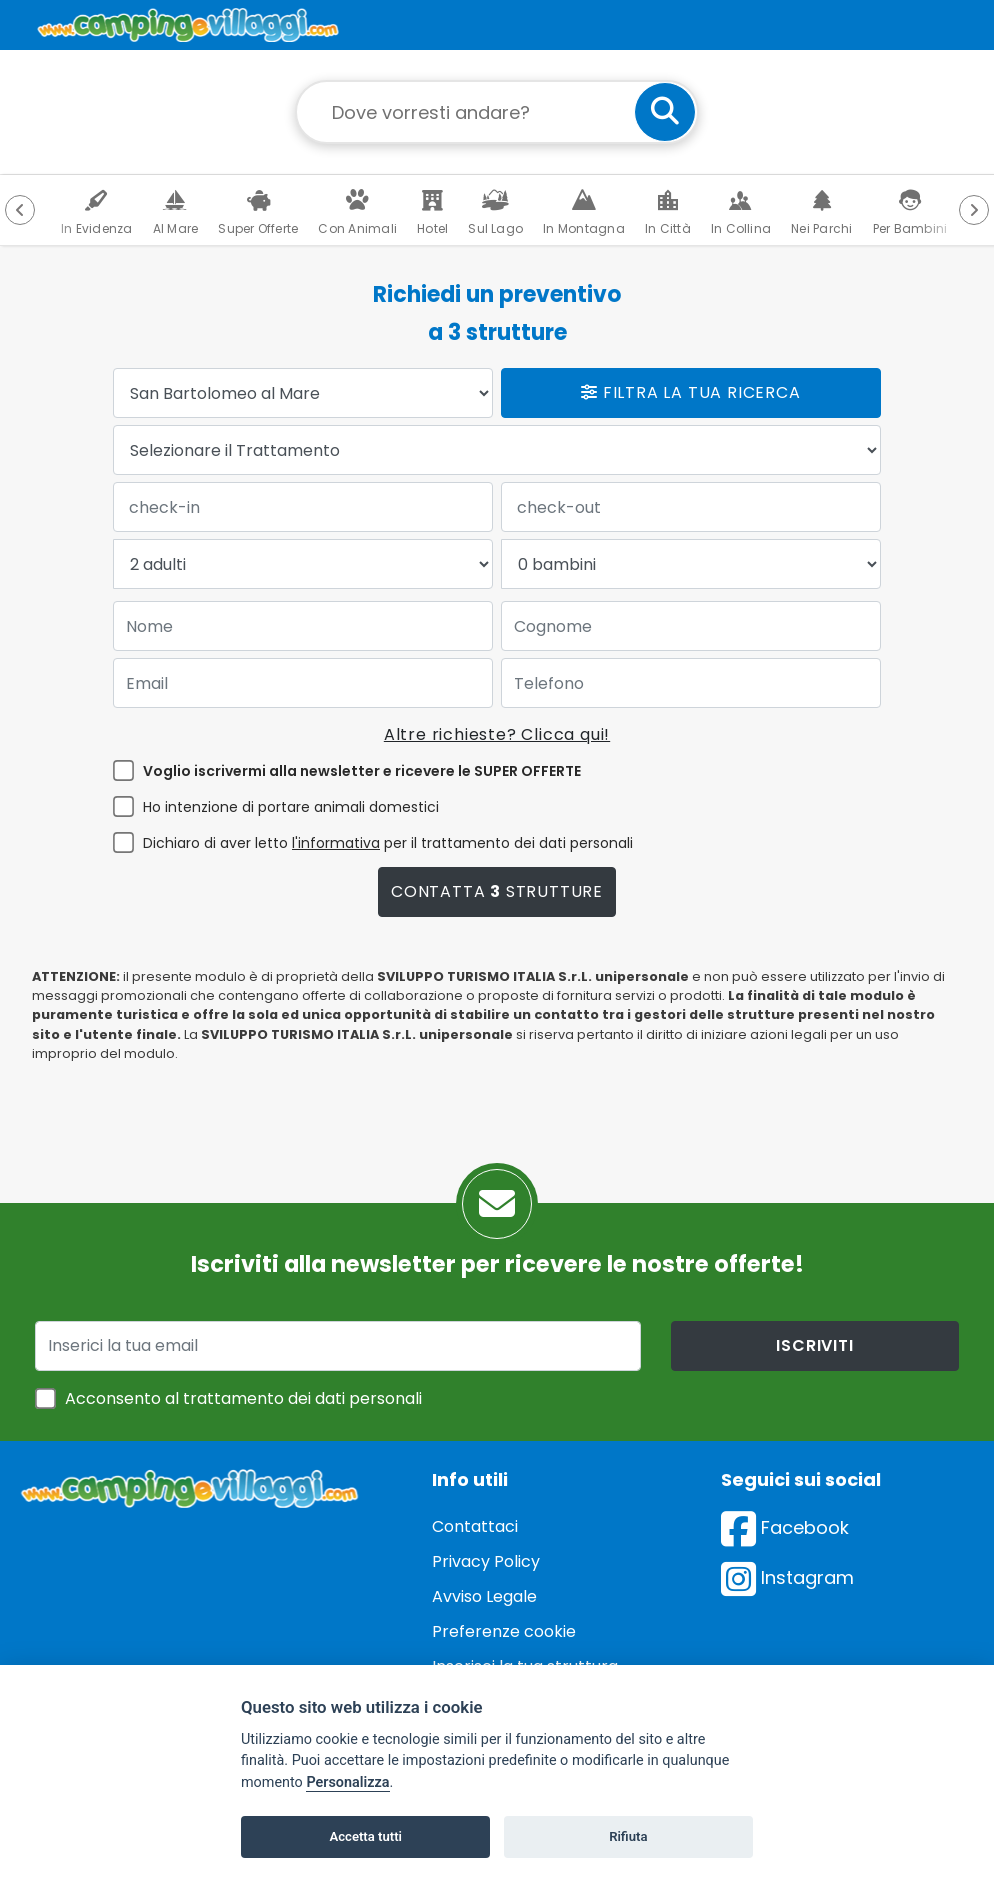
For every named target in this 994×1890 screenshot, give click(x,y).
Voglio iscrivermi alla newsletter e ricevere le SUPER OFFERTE (362, 771)
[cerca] (665, 112)
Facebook (785, 1527)
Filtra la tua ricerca (690, 392)
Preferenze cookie (504, 1631)
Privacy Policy (486, 1561)
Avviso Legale (484, 1596)
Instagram (787, 1577)
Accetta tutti (365, 1836)
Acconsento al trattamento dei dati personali (243, 1398)
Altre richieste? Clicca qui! (497, 734)
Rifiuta (628, 1836)
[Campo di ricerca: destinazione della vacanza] (497, 112)
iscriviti (814, 1345)
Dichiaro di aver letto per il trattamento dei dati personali (388, 843)
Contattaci (475, 1526)
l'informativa (336, 843)
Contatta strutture (497, 891)
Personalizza (347, 1782)
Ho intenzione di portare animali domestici (291, 807)
